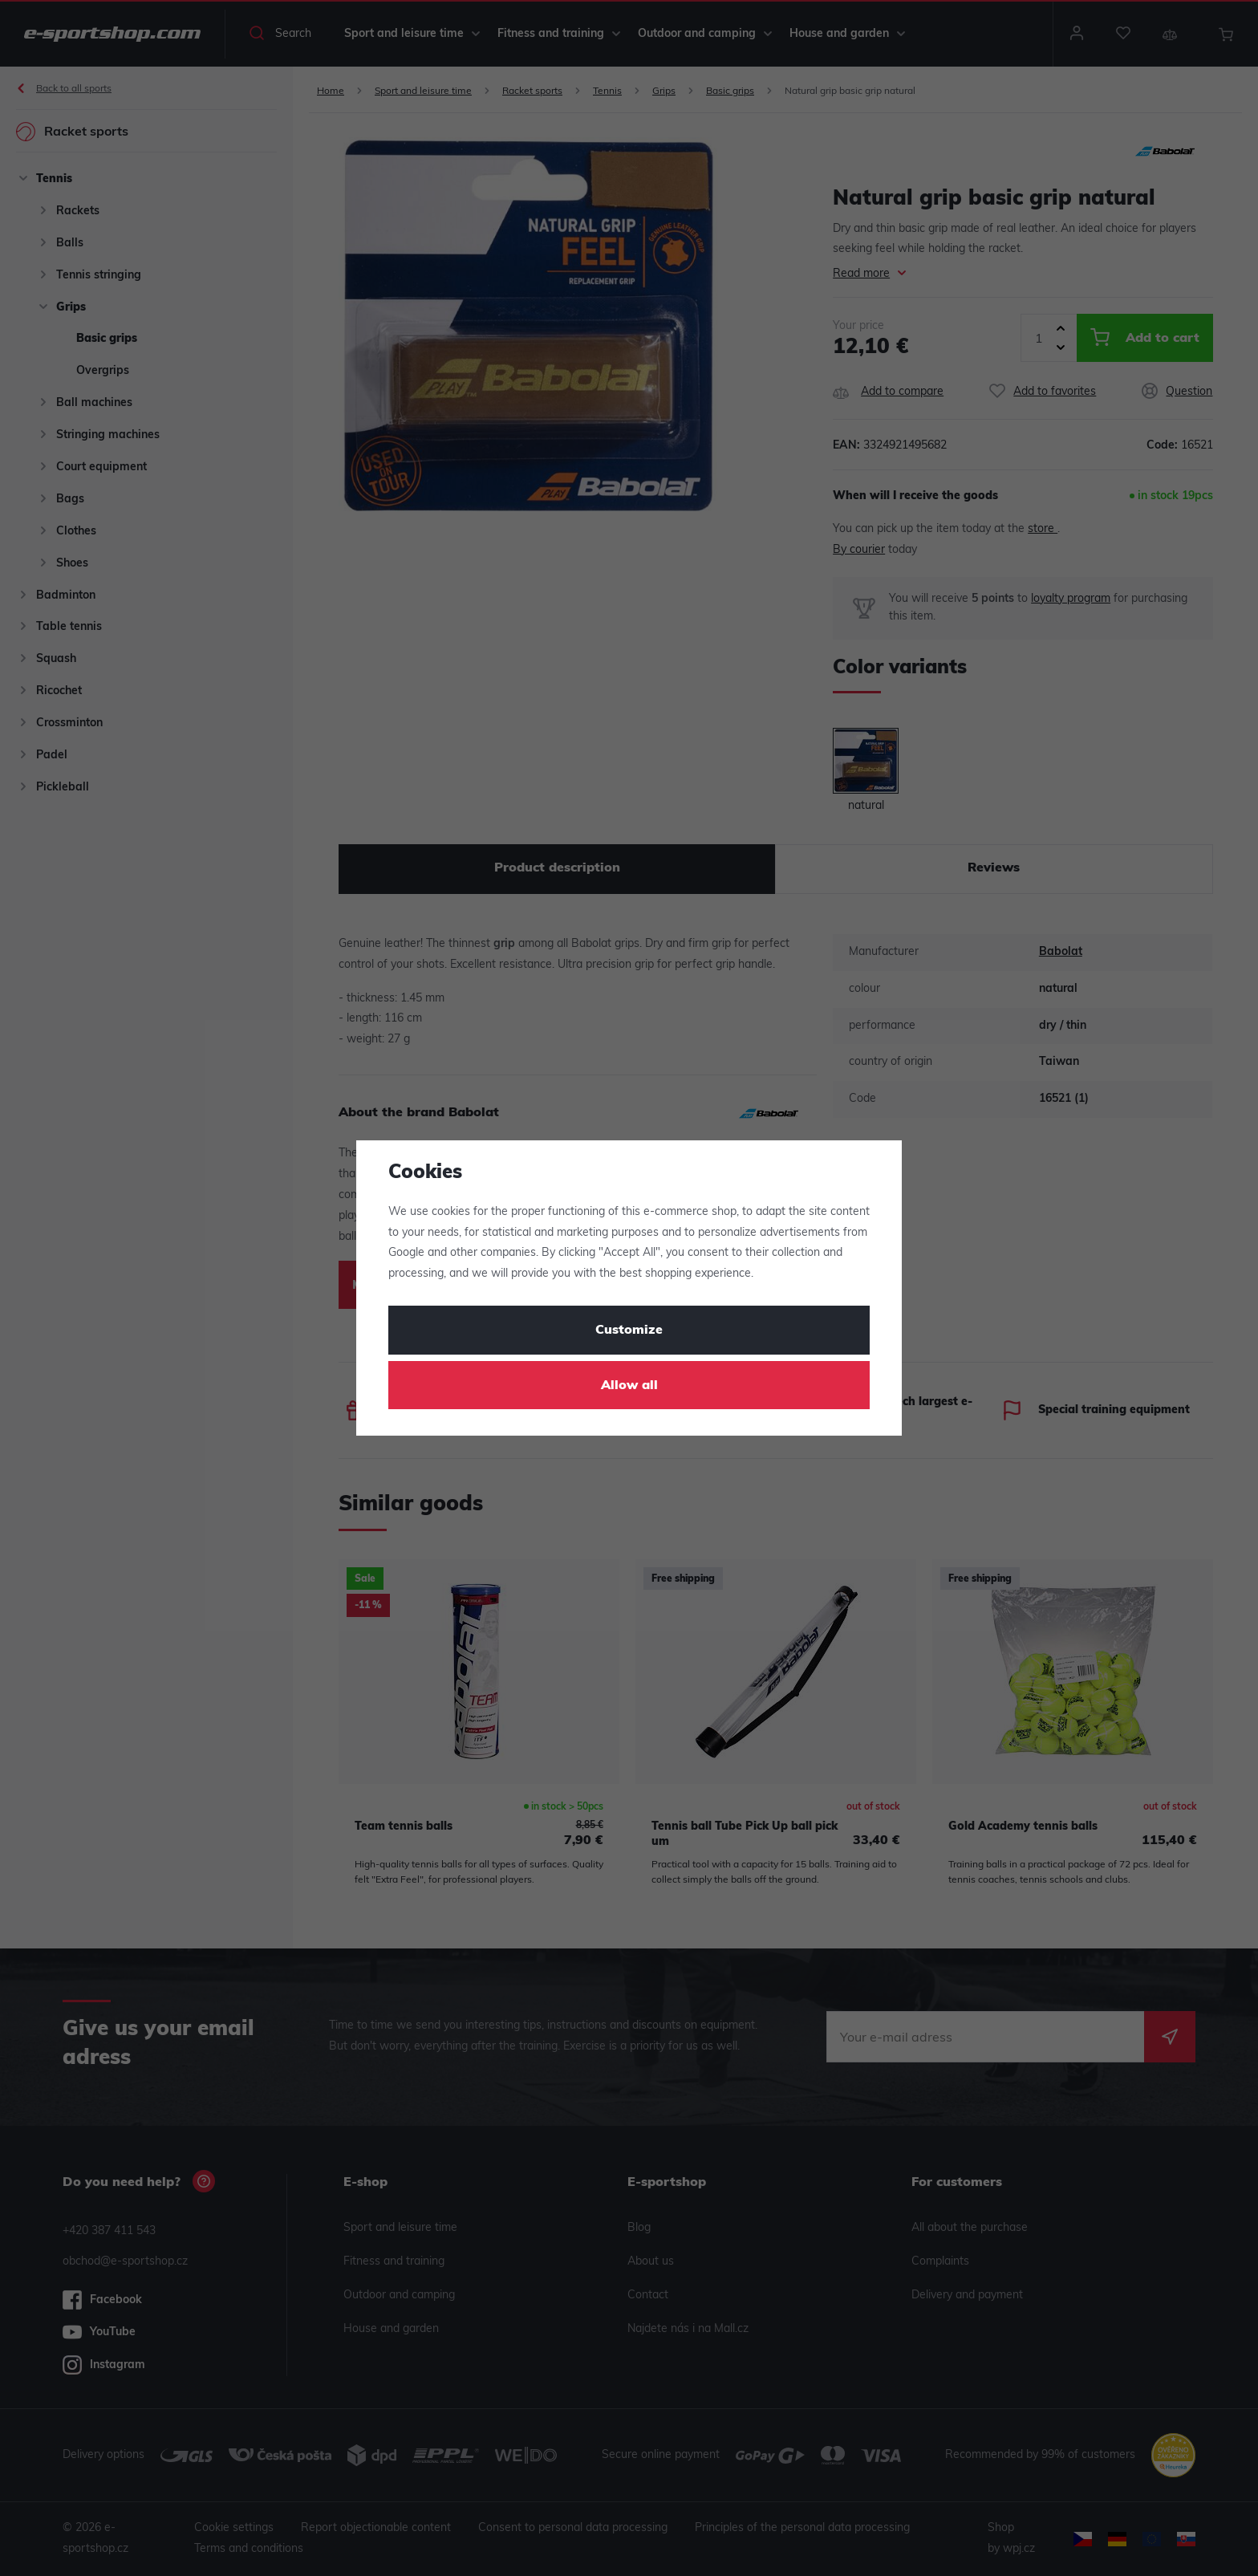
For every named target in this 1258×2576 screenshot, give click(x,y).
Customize (629, 1330)
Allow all (629, 1385)
